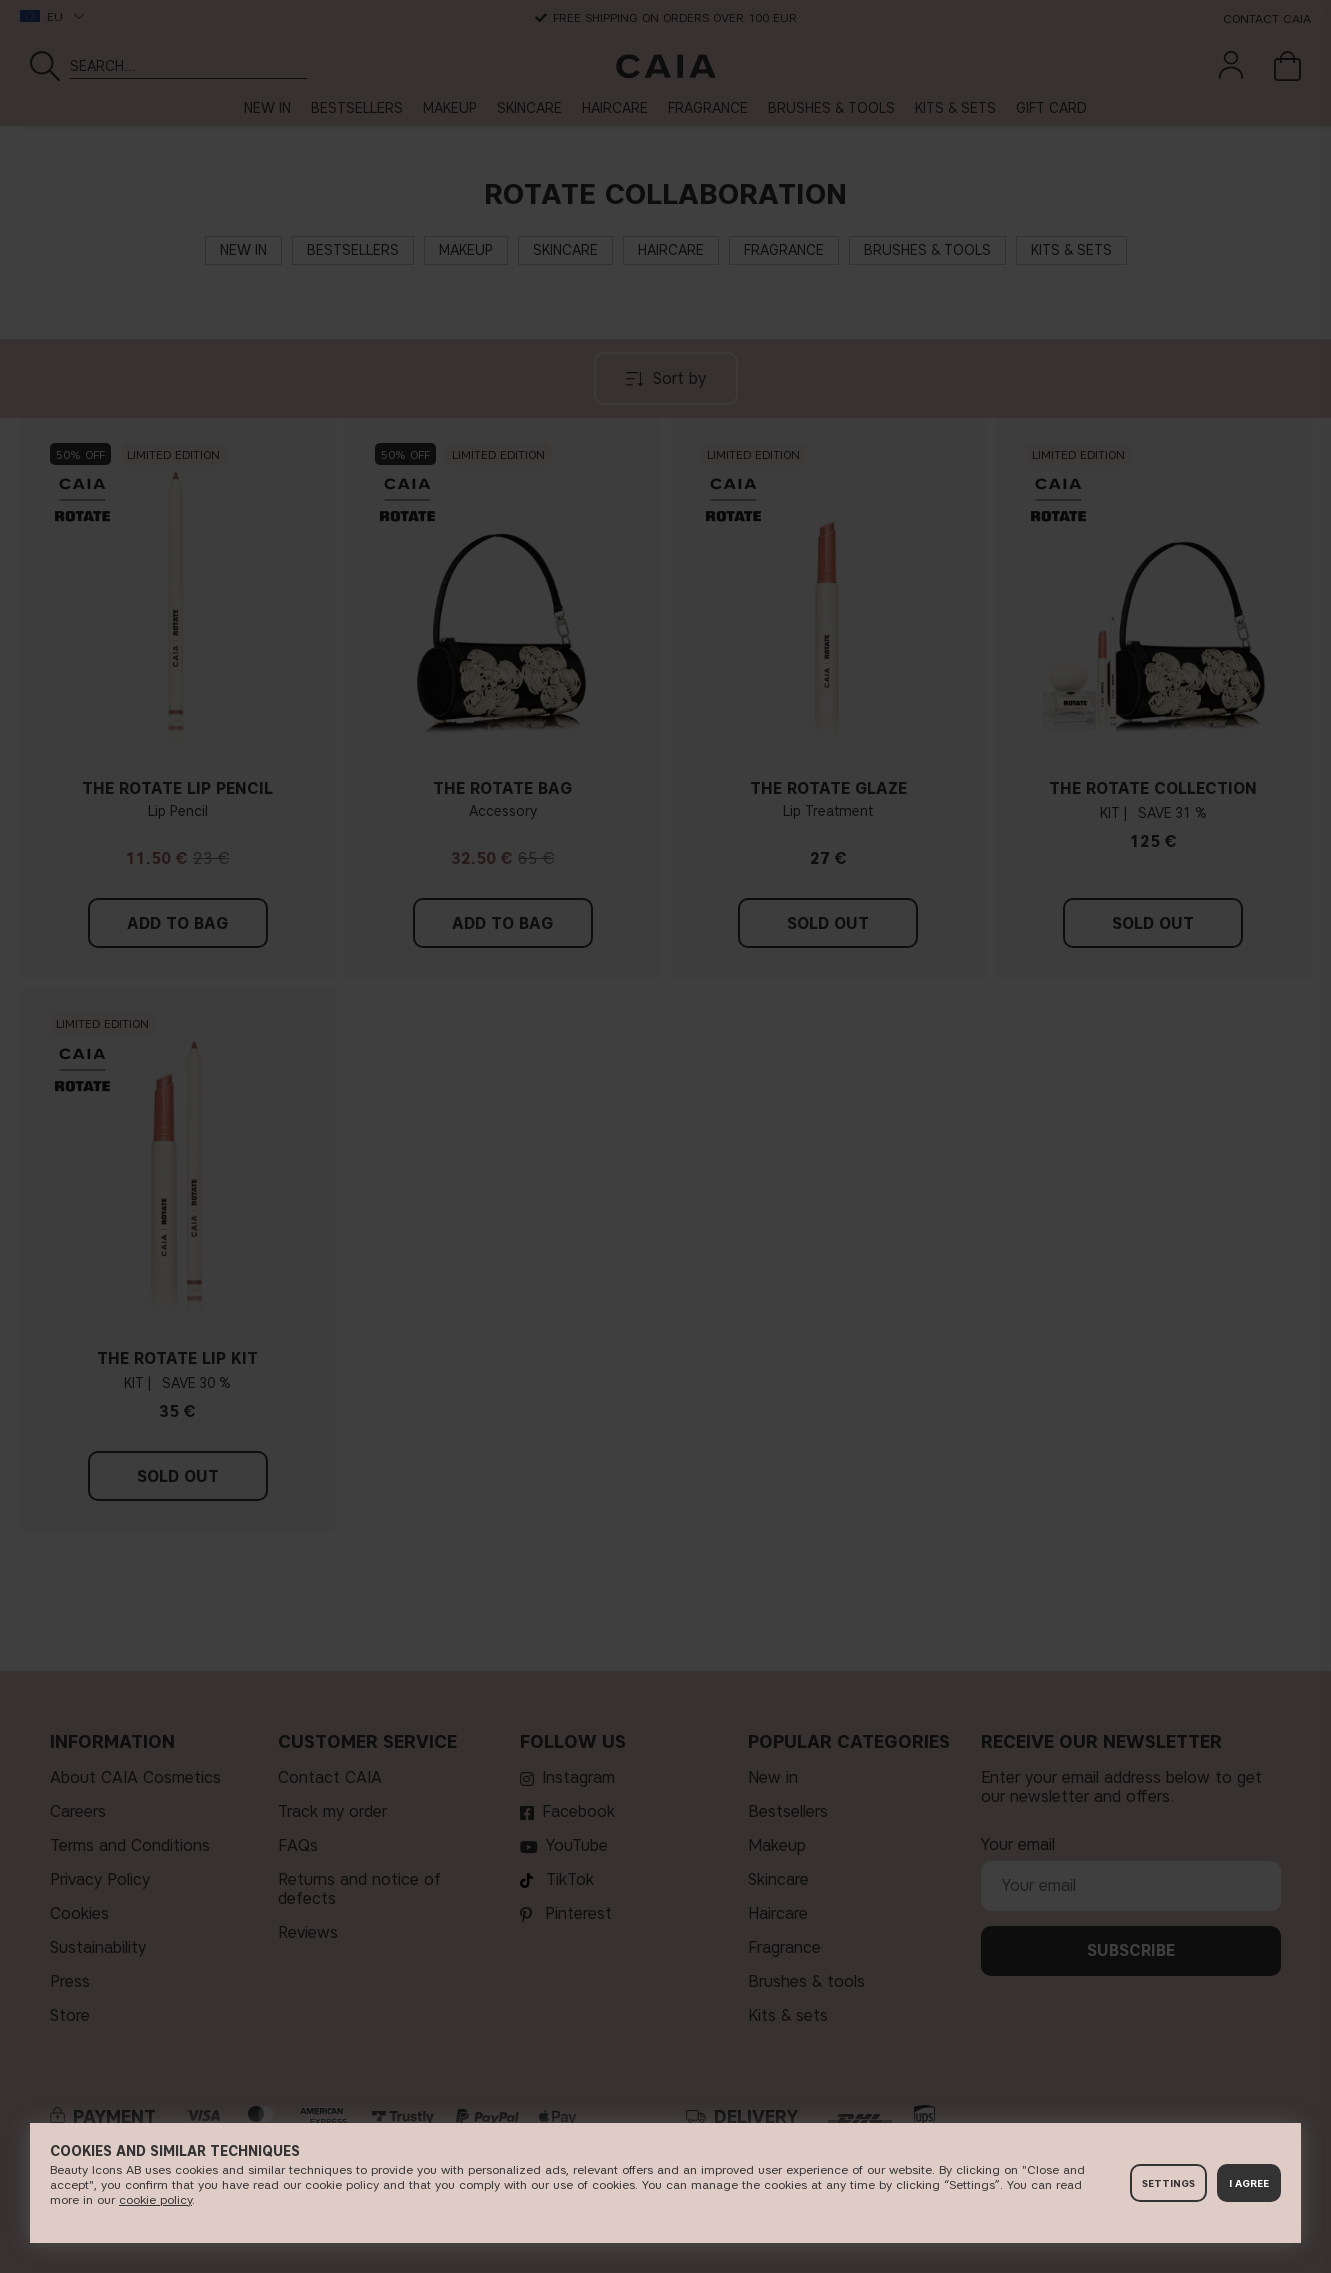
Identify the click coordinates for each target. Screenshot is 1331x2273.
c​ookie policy (155, 2199)
